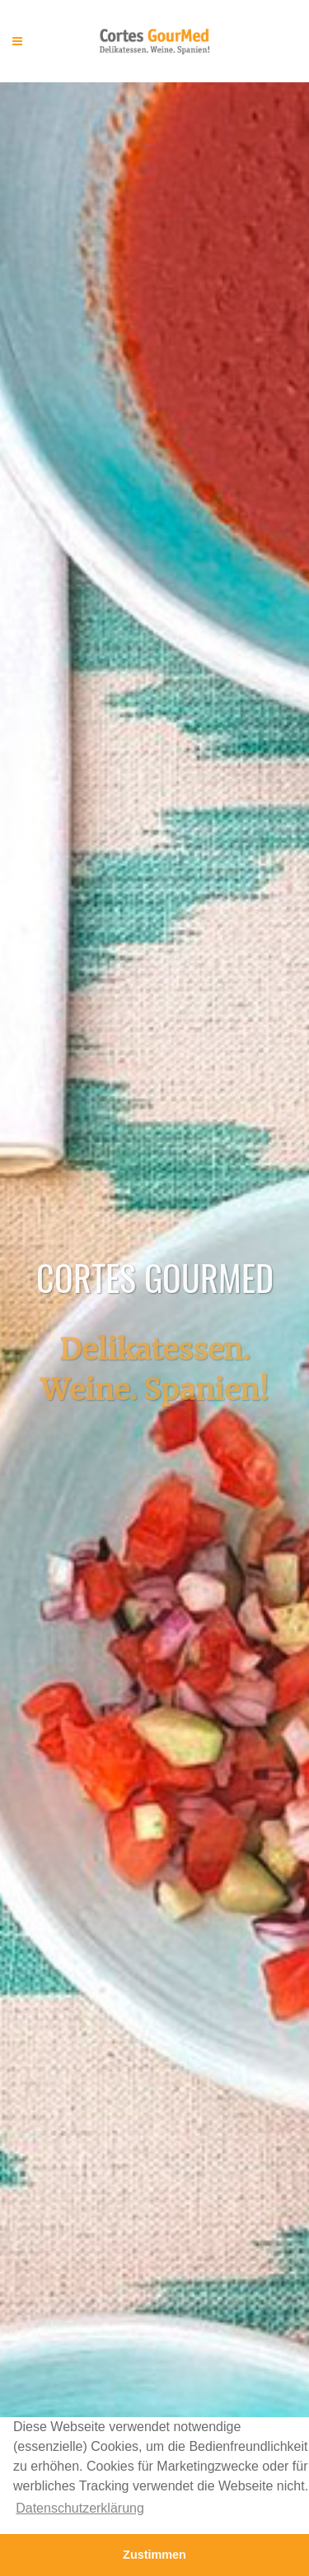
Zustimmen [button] (154, 2554)
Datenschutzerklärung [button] (80, 2508)
